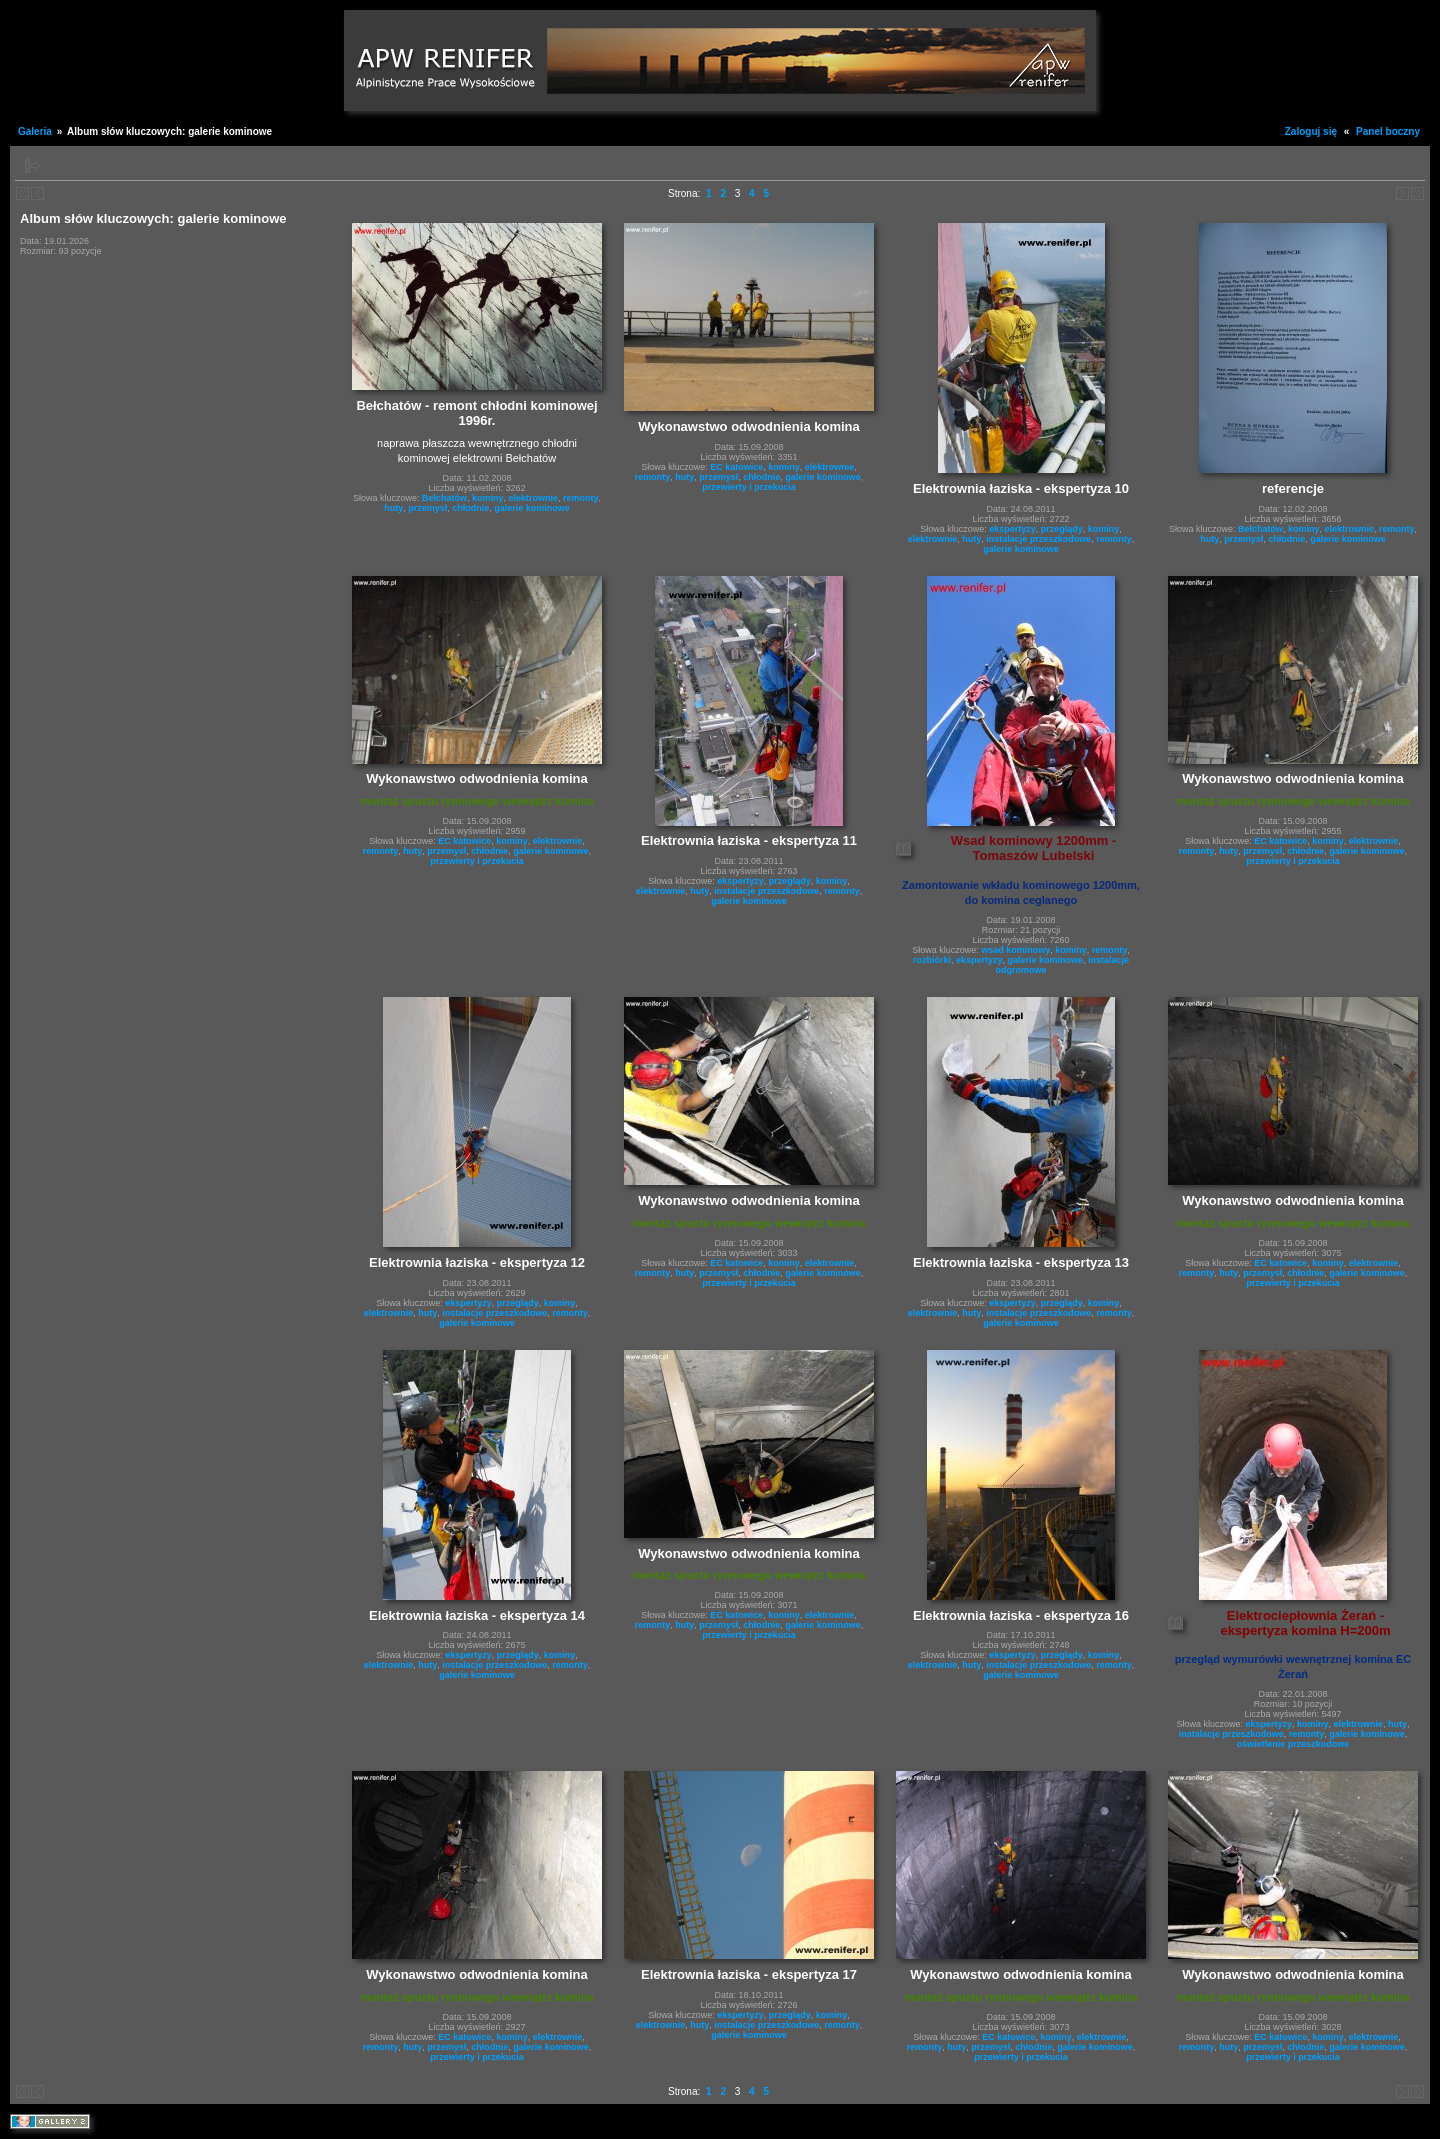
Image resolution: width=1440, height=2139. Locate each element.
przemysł (427, 508)
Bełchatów (444, 498)
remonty (581, 498)
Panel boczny (1388, 131)
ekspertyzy (1012, 529)
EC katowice (736, 467)
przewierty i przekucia (749, 487)
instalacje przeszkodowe (1038, 539)
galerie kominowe (532, 508)
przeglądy (1062, 529)
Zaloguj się (1311, 131)
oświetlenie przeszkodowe (1293, 1744)
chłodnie (470, 508)
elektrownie (534, 498)
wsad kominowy (1015, 950)
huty (393, 508)
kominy (488, 498)
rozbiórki (932, 960)
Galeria (35, 131)
